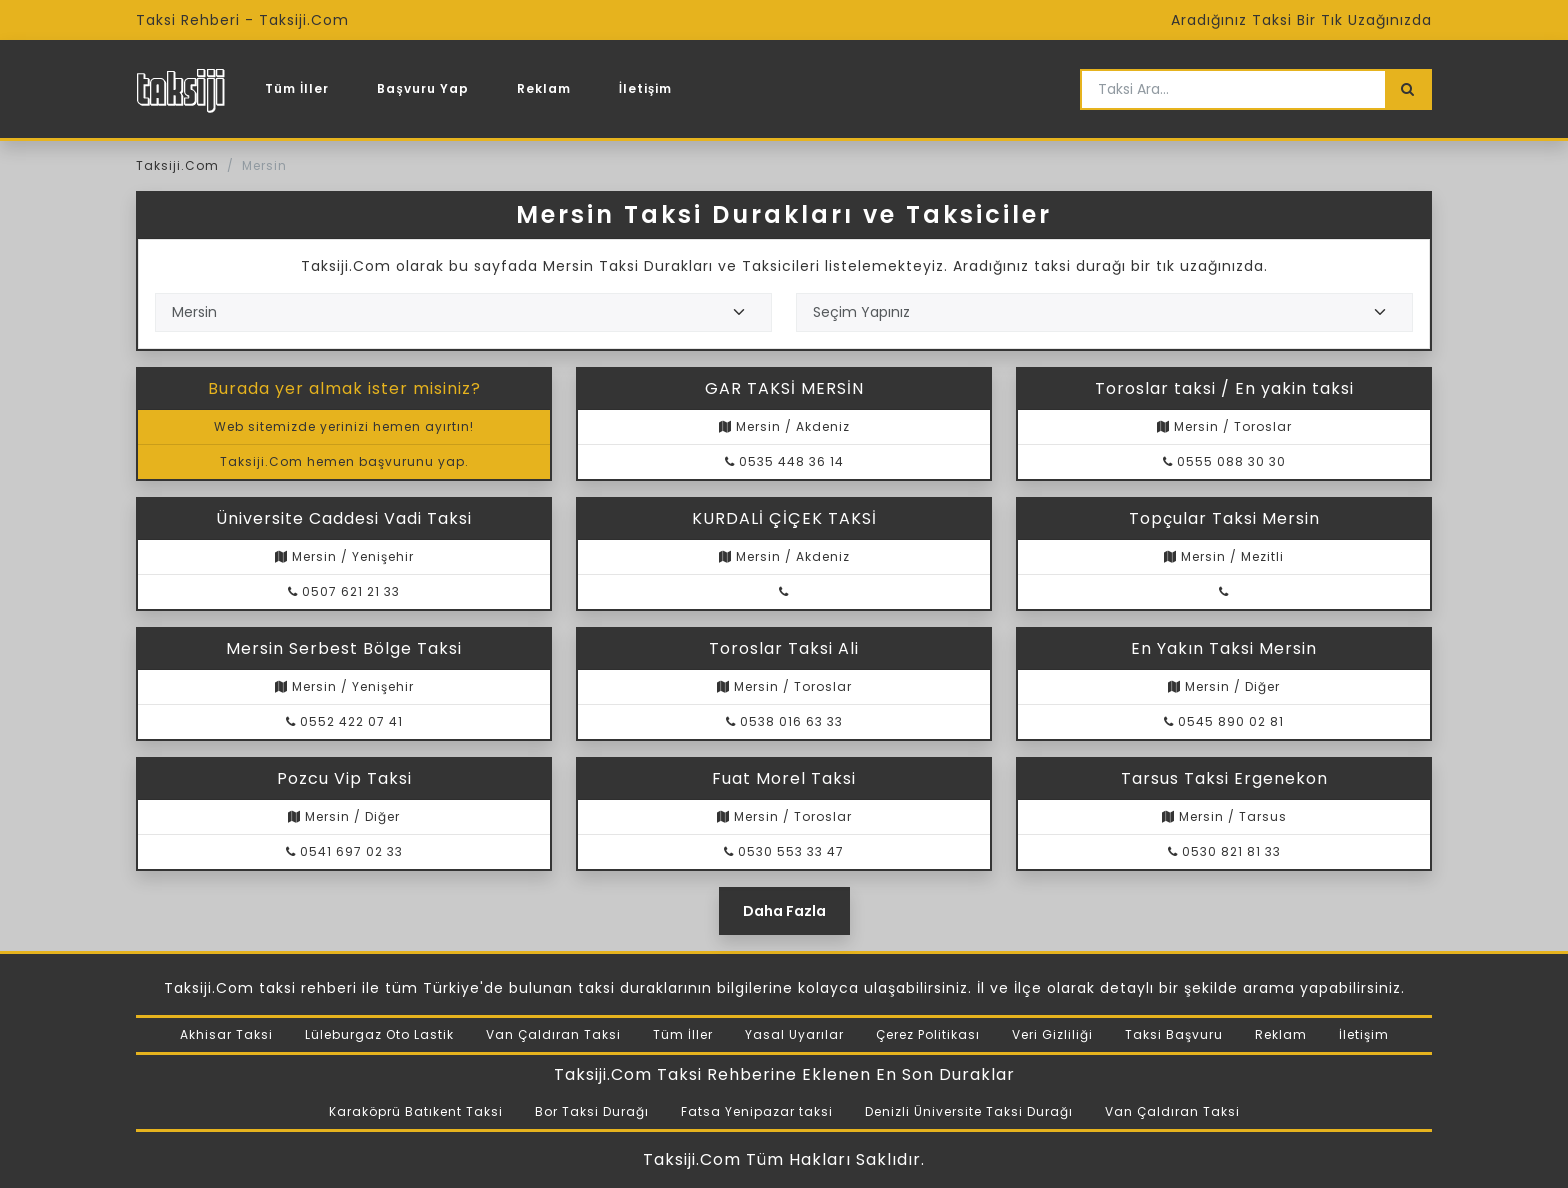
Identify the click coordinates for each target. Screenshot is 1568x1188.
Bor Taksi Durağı (592, 1111)
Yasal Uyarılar (794, 1034)
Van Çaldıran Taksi (553, 1034)
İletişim (646, 88)
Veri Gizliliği (1052, 1034)
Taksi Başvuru (1174, 1034)
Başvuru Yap (422, 88)
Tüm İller (297, 88)
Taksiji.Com (177, 165)
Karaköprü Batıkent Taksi (416, 1111)
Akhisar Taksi (226, 1034)
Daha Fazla (784, 911)
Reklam (544, 88)
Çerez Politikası (928, 1034)
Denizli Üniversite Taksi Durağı (969, 1111)
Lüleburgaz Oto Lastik (379, 1034)
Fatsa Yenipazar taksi (757, 1111)
